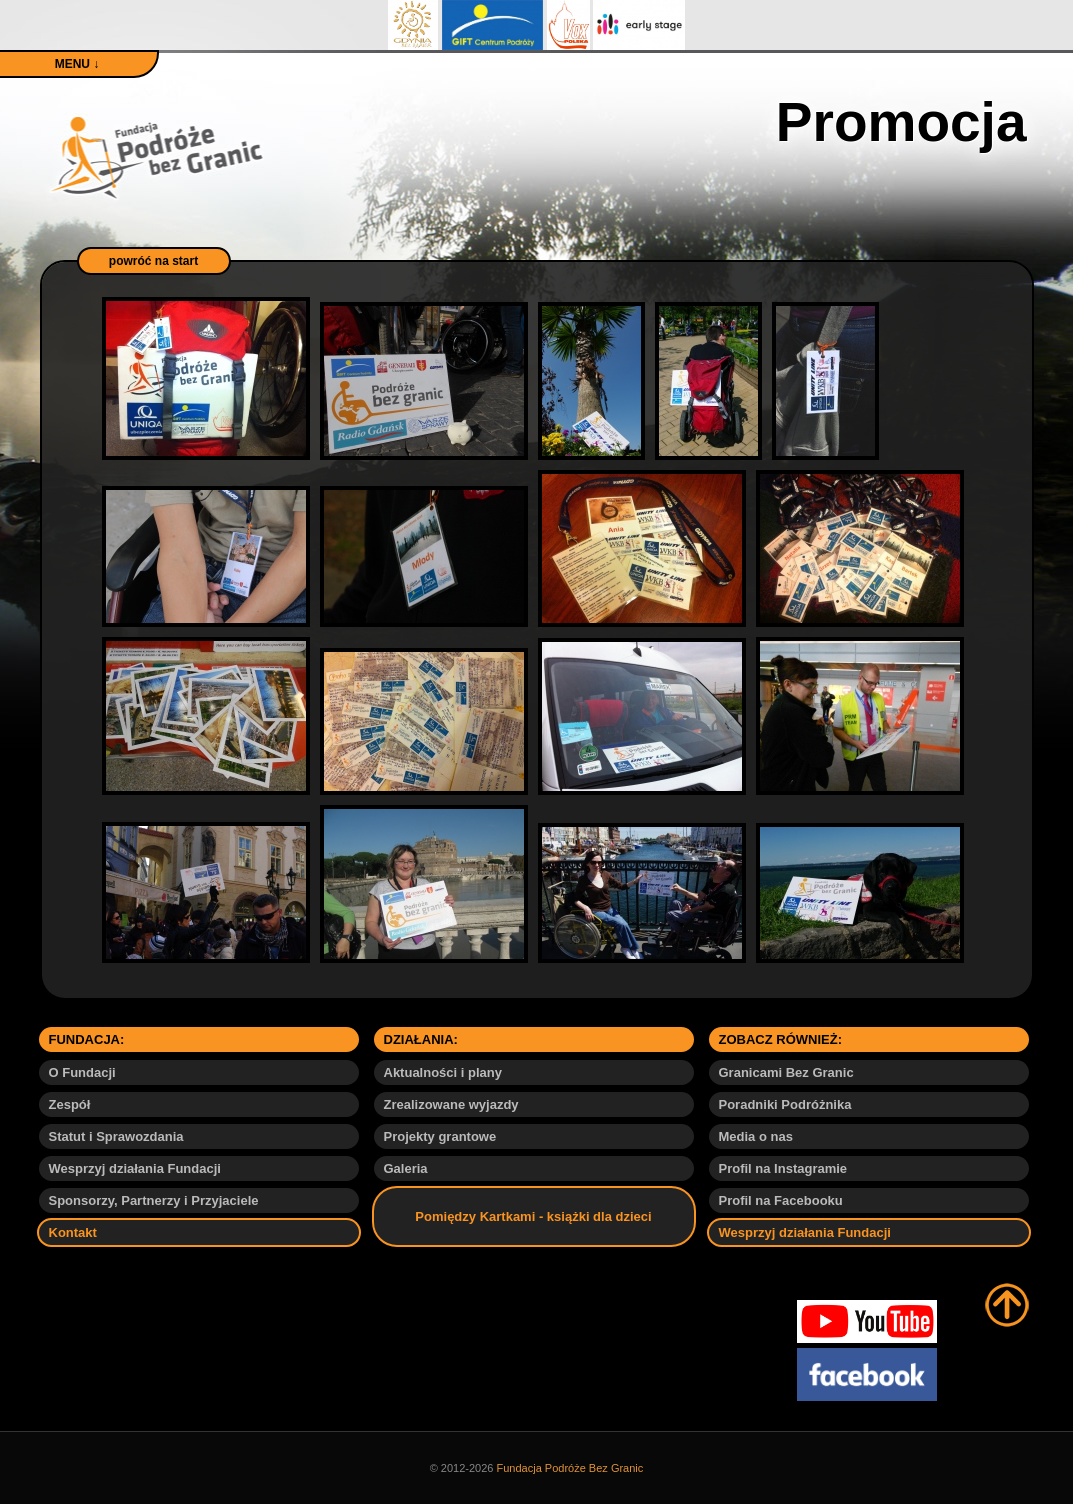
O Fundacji (82, 1072)
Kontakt (73, 1232)
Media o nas (756, 1136)
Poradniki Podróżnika (785, 1104)
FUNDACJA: (87, 1039)
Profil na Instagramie (783, 1168)
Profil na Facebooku (781, 1200)
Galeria (406, 1168)
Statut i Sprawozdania (116, 1136)
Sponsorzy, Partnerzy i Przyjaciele (154, 1200)
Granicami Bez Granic (786, 1072)
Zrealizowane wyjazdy (451, 1104)
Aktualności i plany (443, 1072)
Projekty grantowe (440, 1136)
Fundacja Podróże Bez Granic (570, 1468)
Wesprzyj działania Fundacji (135, 1168)
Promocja (901, 122)
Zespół (70, 1104)
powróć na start (153, 261)
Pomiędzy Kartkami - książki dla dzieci (533, 1216)
